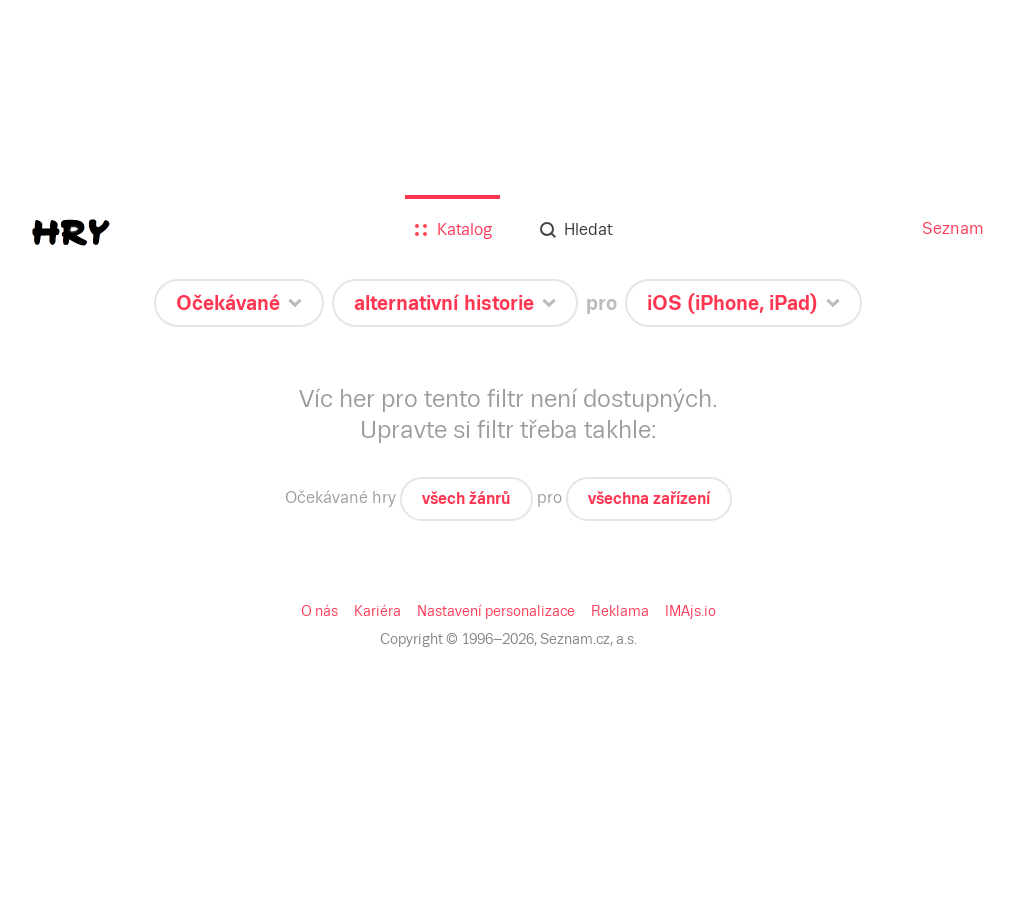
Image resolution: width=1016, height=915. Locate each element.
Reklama (620, 611)
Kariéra (377, 611)
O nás (319, 611)
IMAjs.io (690, 611)
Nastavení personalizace (496, 611)
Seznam (953, 228)
